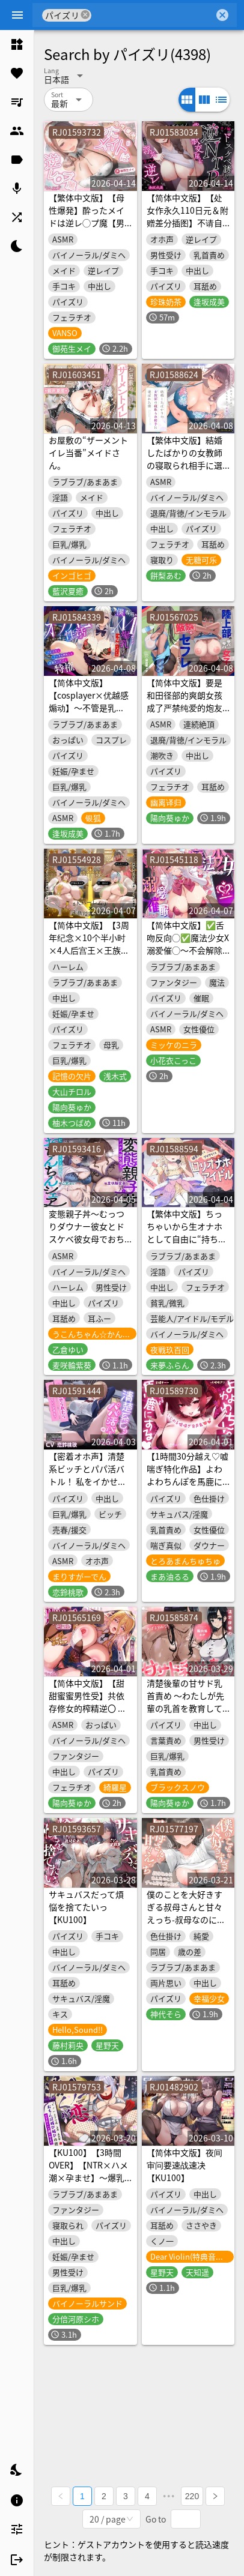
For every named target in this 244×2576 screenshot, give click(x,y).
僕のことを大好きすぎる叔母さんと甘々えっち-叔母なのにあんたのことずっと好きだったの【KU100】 (186, 1925)
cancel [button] (85, 15)
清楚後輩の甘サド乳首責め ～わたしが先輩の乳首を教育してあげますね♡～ (185, 1702)
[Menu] (17, 15)
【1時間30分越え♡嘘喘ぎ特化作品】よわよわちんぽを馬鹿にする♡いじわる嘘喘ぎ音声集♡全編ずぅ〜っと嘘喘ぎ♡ (187, 1487)
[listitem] (17, 44)
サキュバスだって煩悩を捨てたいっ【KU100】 (86, 1906)
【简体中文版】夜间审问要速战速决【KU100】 (184, 2164)
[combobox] (153, 15)
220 (192, 2496)
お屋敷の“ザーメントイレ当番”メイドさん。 (88, 452)
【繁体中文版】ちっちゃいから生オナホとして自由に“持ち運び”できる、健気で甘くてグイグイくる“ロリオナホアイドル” (187, 1245)
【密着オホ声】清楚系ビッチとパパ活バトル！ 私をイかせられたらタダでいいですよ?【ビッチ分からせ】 (89, 1487)
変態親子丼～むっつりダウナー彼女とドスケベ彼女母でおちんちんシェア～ (86, 1232)
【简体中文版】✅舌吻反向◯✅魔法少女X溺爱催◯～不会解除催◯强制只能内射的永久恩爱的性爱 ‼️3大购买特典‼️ (188, 956)
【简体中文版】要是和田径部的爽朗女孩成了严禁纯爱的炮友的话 (184, 701)
